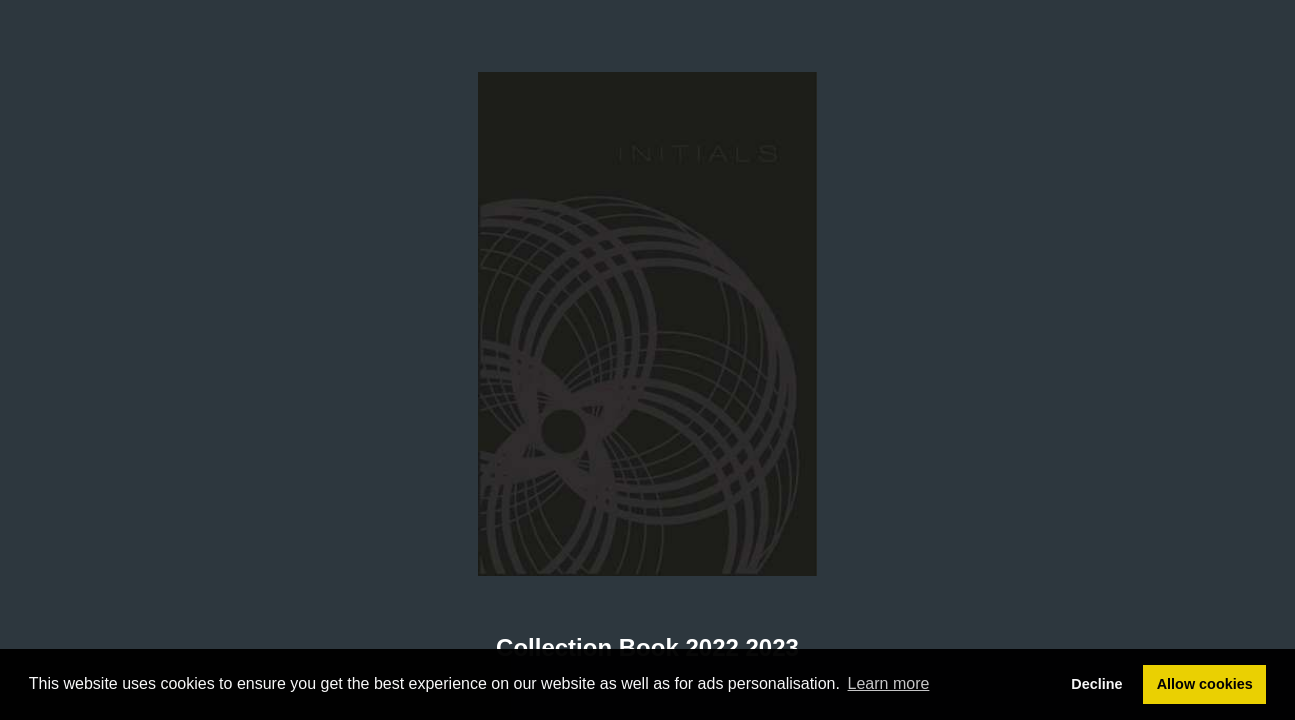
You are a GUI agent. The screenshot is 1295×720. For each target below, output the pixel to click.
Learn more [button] (889, 683)
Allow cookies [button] (1205, 684)
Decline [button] (1096, 684)
